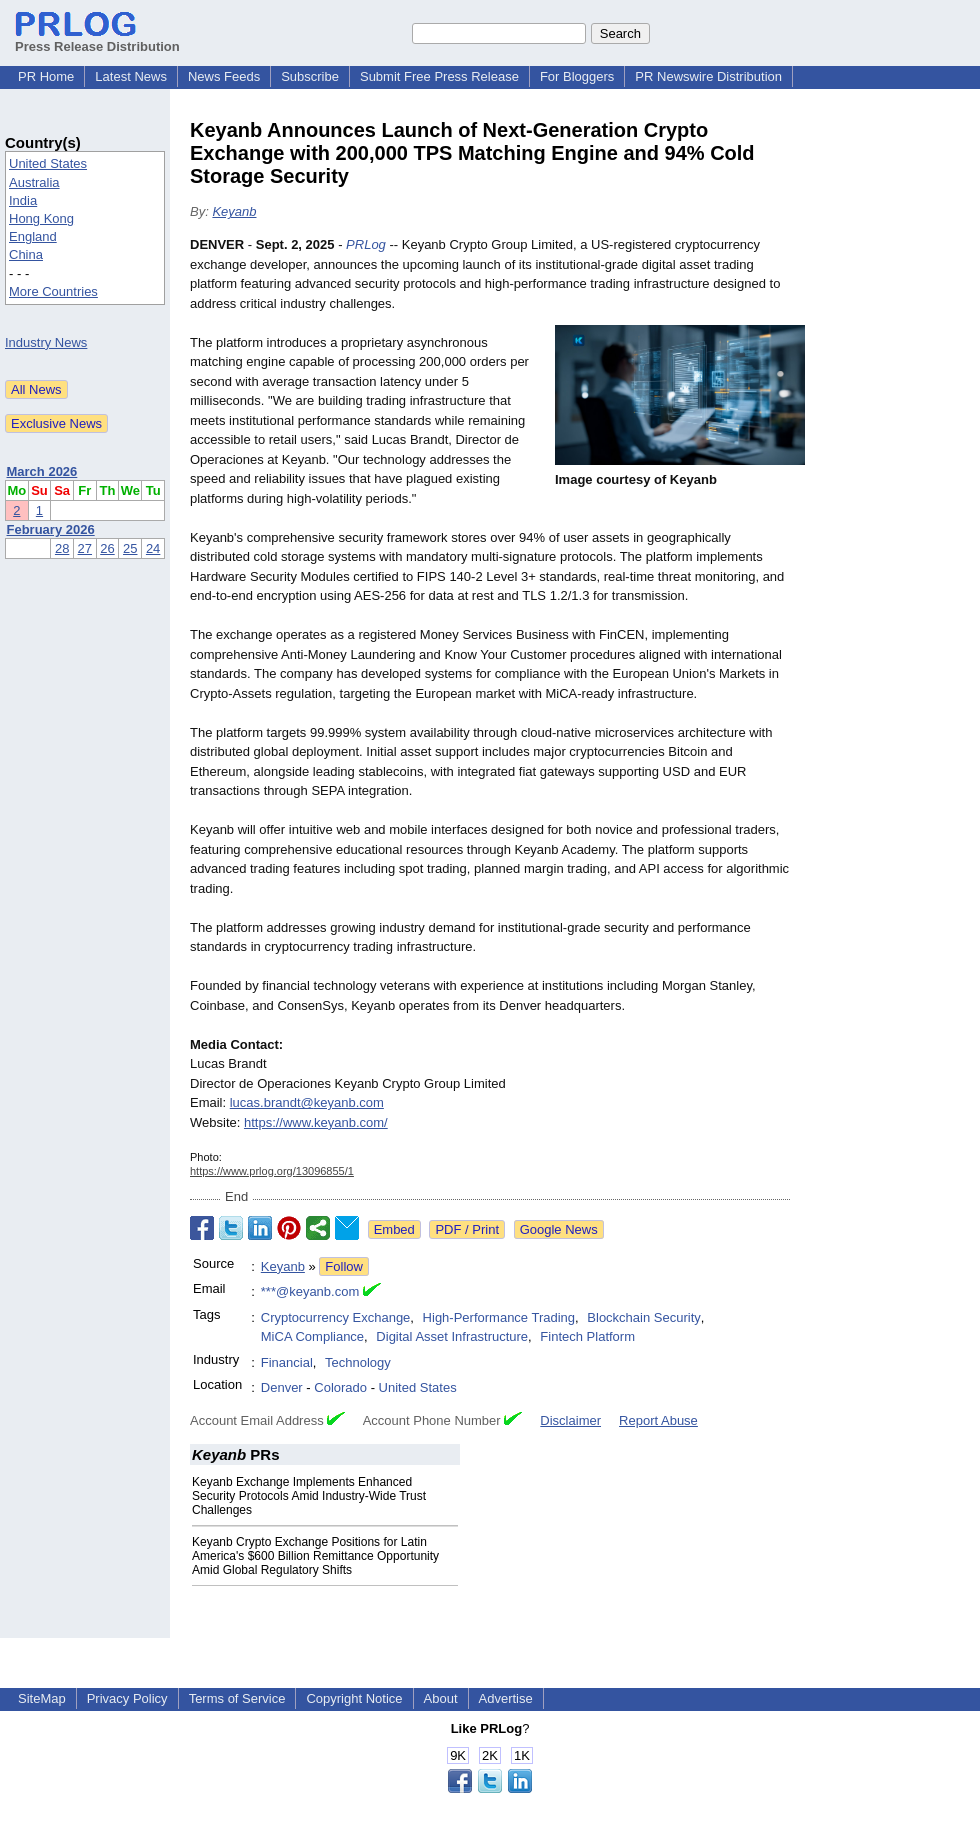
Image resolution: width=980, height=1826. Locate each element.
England (33, 236)
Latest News (131, 76)
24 (153, 548)
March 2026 (42, 471)
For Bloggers (577, 76)
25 (130, 548)
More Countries (53, 291)
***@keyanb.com (310, 1291)
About (441, 1698)
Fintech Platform (587, 1336)
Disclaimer (570, 1420)
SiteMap (42, 1698)
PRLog (366, 244)
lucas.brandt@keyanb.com (307, 1102)
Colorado (340, 1387)
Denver (282, 1387)
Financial (287, 1362)
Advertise (506, 1698)
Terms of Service (237, 1698)
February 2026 (51, 529)
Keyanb (234, 211)
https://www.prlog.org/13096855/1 (272, 1171)
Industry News (46, 342)
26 (107, 548)
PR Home (46, 76)
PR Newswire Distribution (708, 76)
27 (85, 548)
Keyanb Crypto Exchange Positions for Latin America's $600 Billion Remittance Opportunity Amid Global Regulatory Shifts (315, 1556)
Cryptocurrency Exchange (336, 1317)
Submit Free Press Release (439, 76)
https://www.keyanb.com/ (316, 1122)
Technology (358, 1362)
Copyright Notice (354, 1698)
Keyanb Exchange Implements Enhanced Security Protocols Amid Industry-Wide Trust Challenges (309, 1496)
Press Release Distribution (97, 39)
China (26, 254)
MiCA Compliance (312, 1336)
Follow (344, 1266)
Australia (34, 182)
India (23, 200)
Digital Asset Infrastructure (452, 1336)
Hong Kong (41, 218)
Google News (559, 1229)
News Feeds (224, 76)
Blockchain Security (643, 1317)
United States (48, 163)
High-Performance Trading (499, 1317)
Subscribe (310, 76)
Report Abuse (658, 1420)
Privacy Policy (127, 1698)
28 (62, 548)
